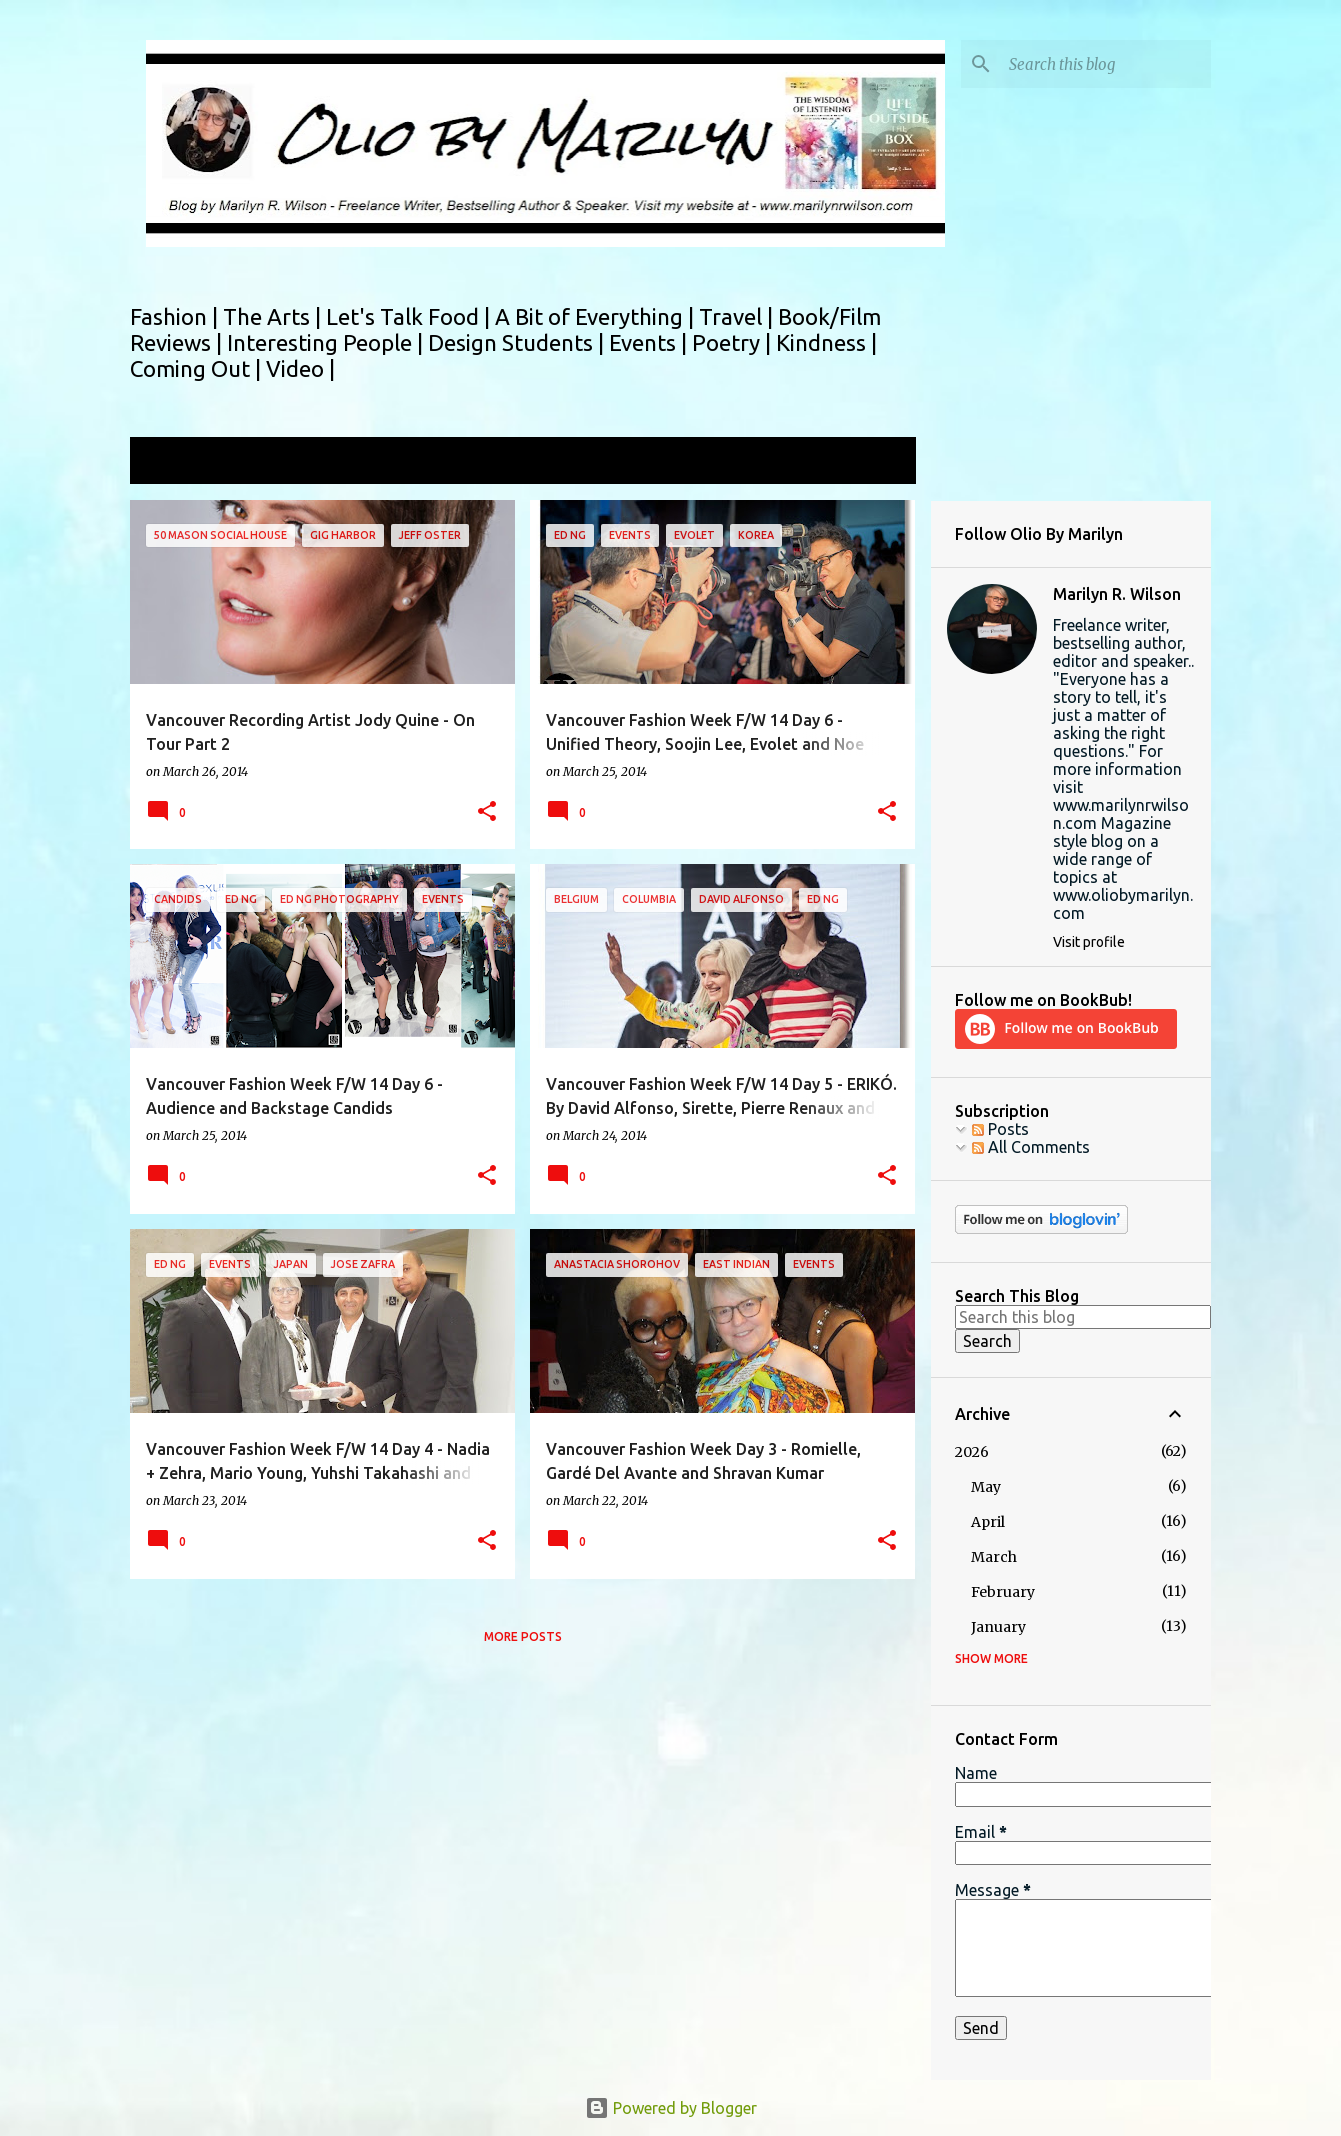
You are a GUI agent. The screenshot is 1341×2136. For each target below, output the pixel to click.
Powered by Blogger (671, 2108)
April (988, 1522)
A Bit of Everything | (597, 316)
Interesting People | (327, 342)
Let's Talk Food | (410, 316)
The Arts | (274, 316)
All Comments (1031, 1147)
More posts (523, 1636)
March (994, 1557)
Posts (1000, 1129)
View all (874, 462)
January (998, 1627)
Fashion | (176, 316)
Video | (300, 368)
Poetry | (734, 342)
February (1003, 1592)
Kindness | (826, 342)
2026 (972, 1452)
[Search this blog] (1106, 64)
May (986, 1487)
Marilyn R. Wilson (1117, 594)
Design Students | (518, 342)
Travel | (738, 316)
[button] (487, 812)
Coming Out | (198, 368)
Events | (650, 342)
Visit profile (1089, 942)
